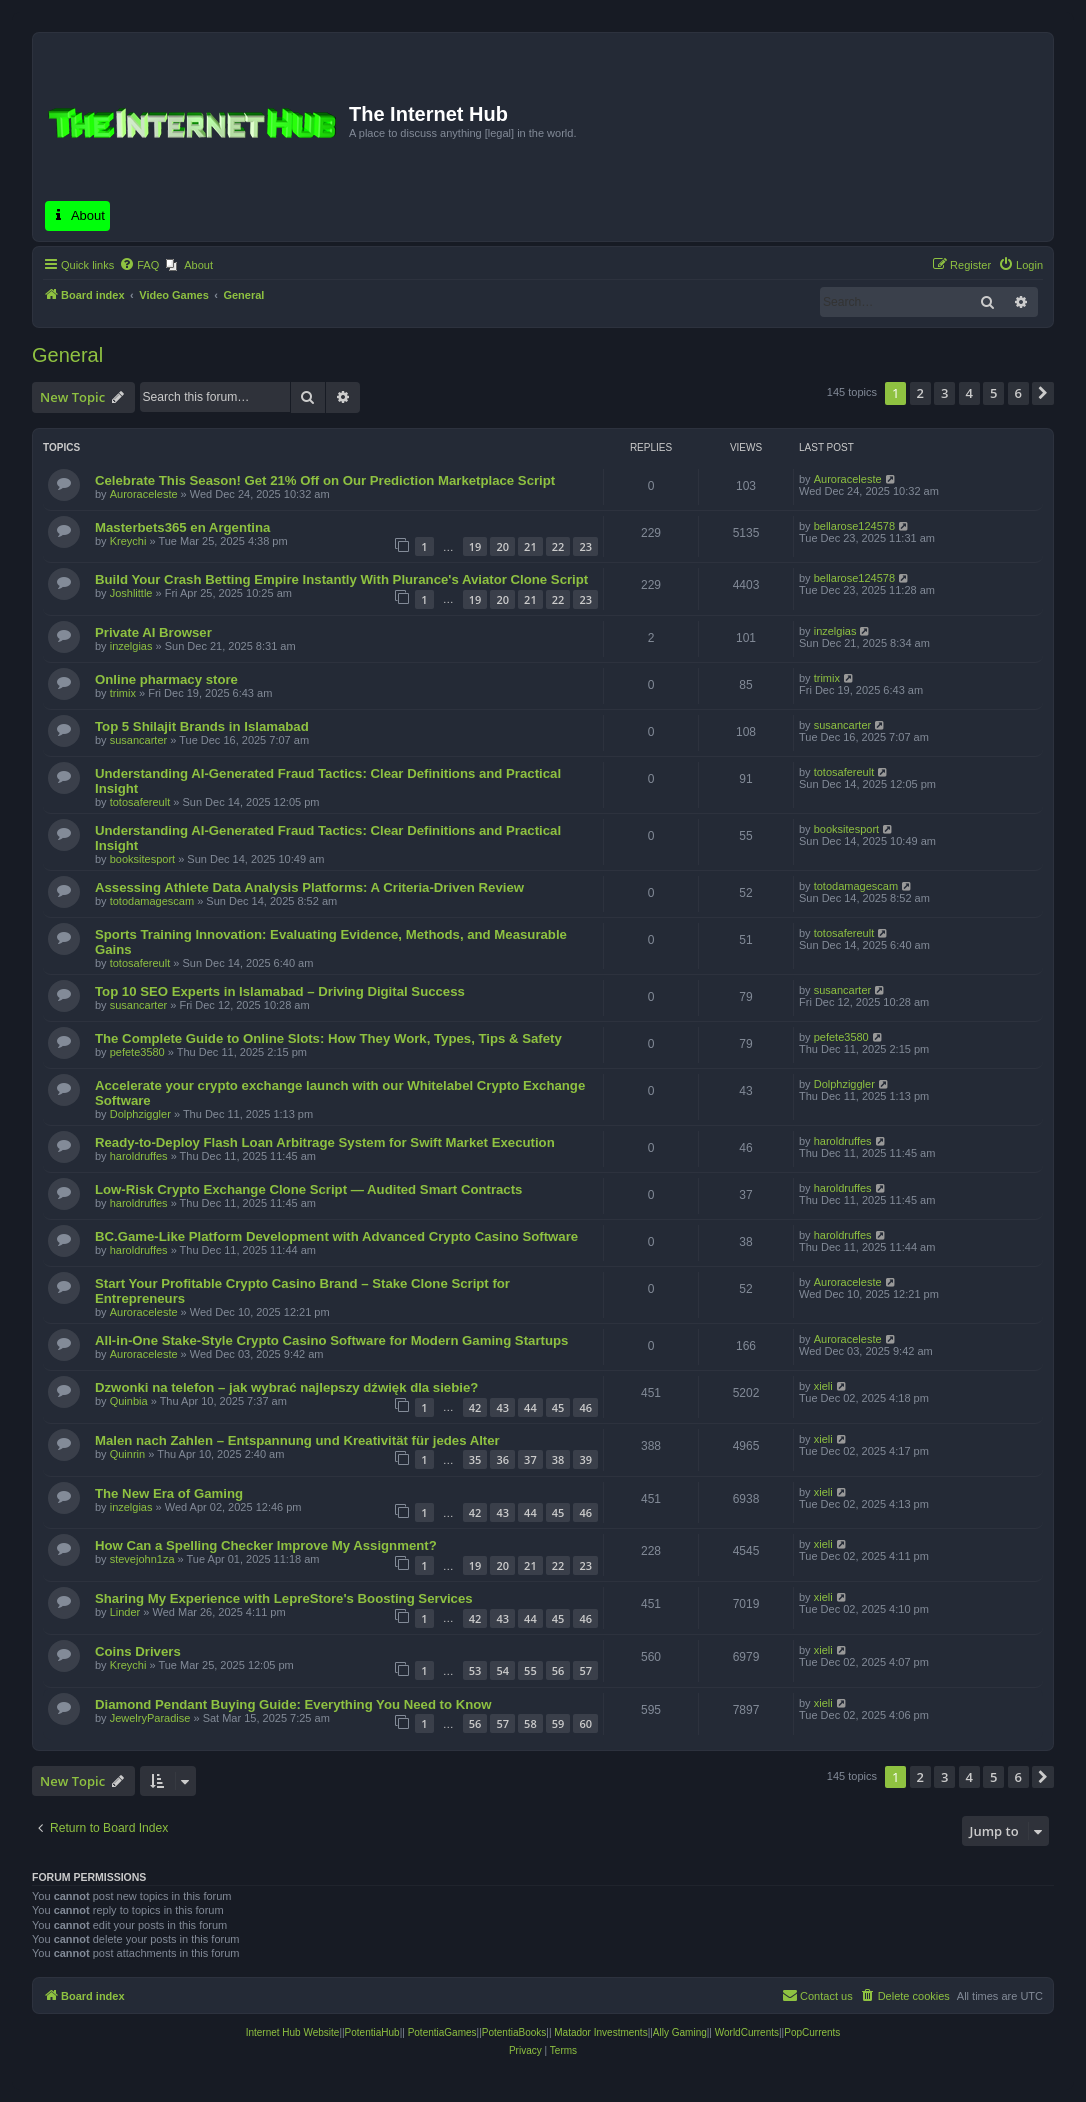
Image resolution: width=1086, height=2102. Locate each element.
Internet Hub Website (293, 2032)
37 (530, 1459)
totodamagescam (152, 901)
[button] (1043, 393)
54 (502, 1670)
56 (558, 1670)
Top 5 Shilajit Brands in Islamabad (202, 726)
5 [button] (993, 393)
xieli (823, 1386)
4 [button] (969, 393)
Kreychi (128, 541)
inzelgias (131, 646)
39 (585, 1459)
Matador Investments (600, 2032)
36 (502, 1459)
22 (558, 546)
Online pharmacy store (166, 679)
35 (475, 1459)
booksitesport (142, 859)
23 (585, 546)
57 (585, 1670)
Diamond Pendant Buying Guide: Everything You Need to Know (293, 1704)
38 (558, 1459)
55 (530, 1670)
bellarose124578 (854, 526)
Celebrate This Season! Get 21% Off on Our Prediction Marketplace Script (325, 480)
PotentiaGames (442, 2032)
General (67, 355)
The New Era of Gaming (169, 1493)
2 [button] (920, 393)
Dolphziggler (140, 1114)
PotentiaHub (372, 2032)
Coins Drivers (138, 1651)
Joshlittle (131, 593)
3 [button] (944, 393)
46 (585, 1407)
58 (530, 1723)
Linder (125, 1612)
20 (502, 546)
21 (530, 546)
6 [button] (1018, 393)
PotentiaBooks (514, 2032)
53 (475, 1670)
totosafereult (140, 802)
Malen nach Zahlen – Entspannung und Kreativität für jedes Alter (297, 1440)
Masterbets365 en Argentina (182, 527)
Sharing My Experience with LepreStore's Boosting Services (284, 1598)
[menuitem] (139, 265)
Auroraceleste (144, 494)
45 (558, 1407)
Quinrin (127, 1454)
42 (475, 1407)
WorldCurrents (747, 2032)
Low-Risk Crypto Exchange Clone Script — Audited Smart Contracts (308, 1189)
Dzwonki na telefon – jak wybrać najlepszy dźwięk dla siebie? (286, 1387)
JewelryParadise (150, 1718)
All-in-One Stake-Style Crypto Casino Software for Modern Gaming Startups (331, 1340)
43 (502, 1407)
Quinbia (129, 1401)
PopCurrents (812, 2032)
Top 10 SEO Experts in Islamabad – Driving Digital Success (280, 991)
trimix (123, 693)
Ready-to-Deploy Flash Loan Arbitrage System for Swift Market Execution (325, 1142)
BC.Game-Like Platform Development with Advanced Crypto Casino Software (336, 1236)
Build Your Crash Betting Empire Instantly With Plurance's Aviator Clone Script (341, 579)
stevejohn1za (142, 1559)
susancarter (138, 740)
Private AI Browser (153, 632)
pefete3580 (137, 1052)
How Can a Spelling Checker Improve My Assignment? (266, 1545)
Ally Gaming (680, 2032)
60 (585, 1723)
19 (475, 546)
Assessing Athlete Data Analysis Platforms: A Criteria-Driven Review (309, 887)
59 (558, 1723)
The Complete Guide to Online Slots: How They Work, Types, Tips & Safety (328, 1038)
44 (530, 1407)
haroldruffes (139, 1156)
